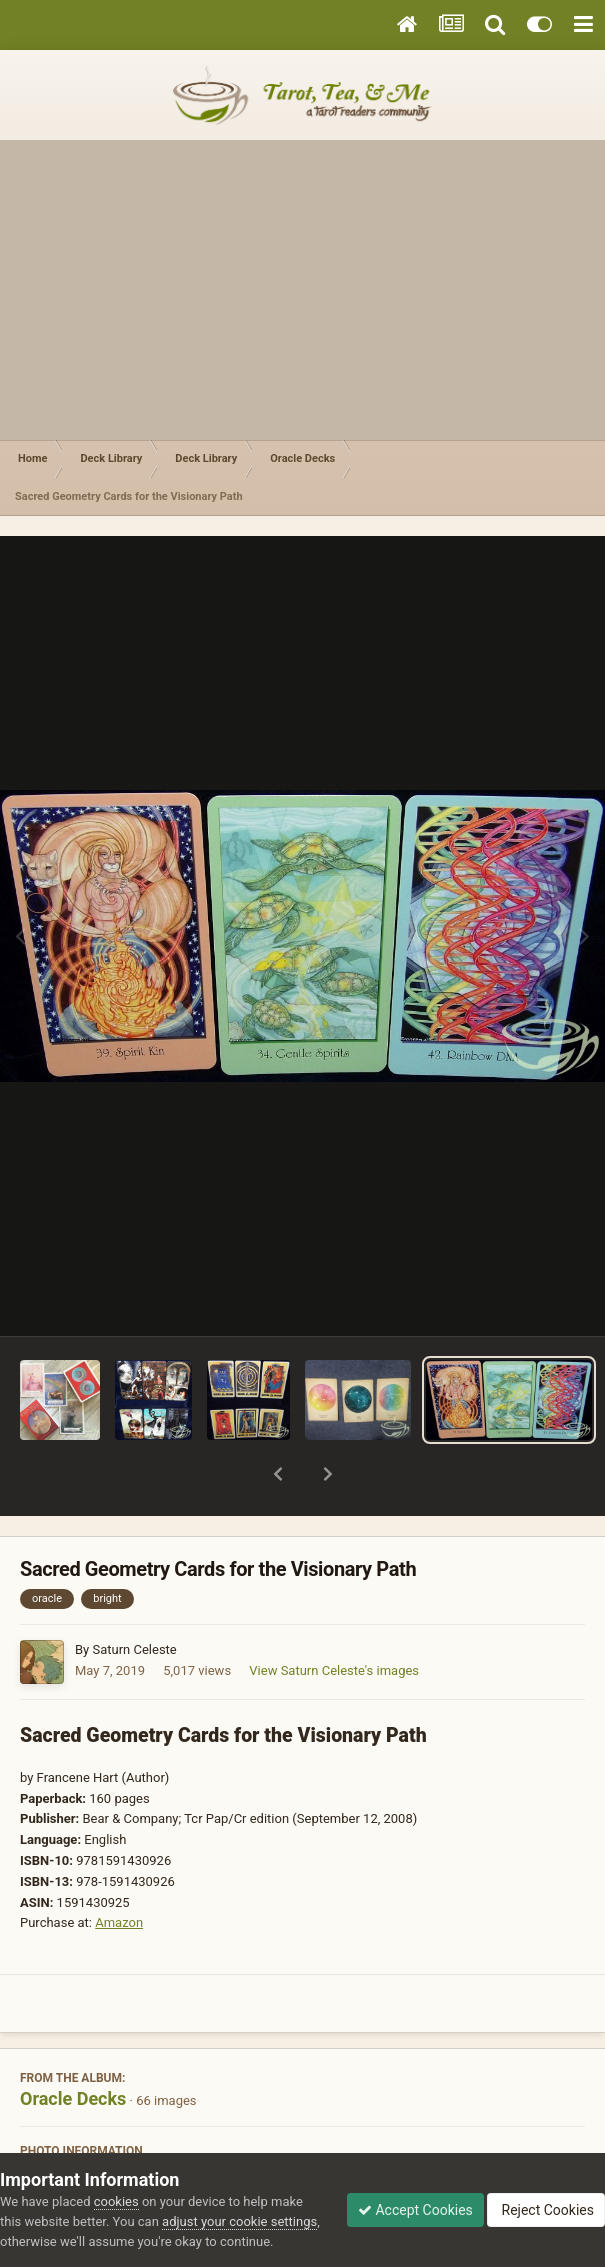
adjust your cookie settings (239, 2221)
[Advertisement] (302, 290)
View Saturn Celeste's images (334, 1618)
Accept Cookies (415, 2210)
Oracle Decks (73, 2046)
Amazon (119, 1870)
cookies (116, 2201)
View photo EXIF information (302, 2143)
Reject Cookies (546, 2210)
